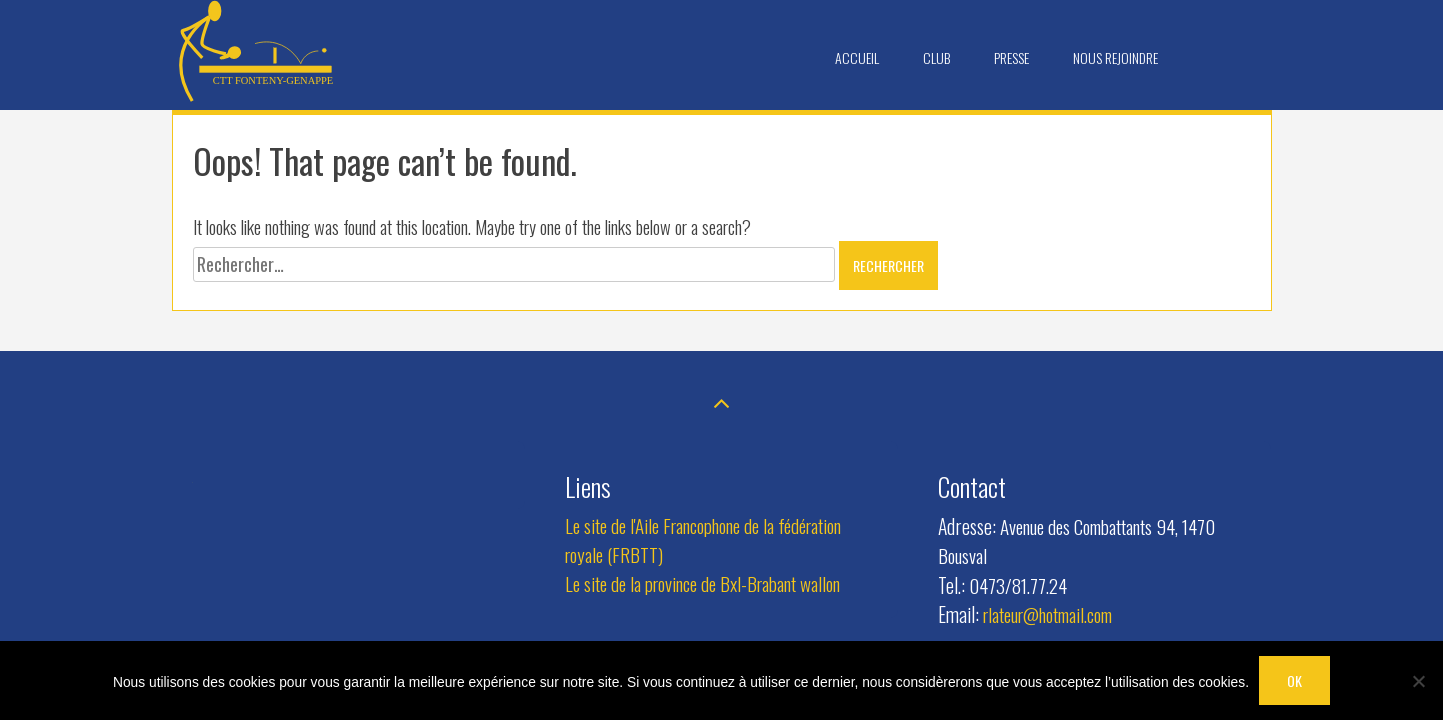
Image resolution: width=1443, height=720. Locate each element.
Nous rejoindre (1115, 57)
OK (1294, 680)
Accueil (857, 57)
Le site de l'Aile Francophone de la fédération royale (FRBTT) (703, 540)
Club (936, 57)
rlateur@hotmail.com (1047, 614)
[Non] (1418, 681)
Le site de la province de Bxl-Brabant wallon (702, 583)
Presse (1011, 57)
